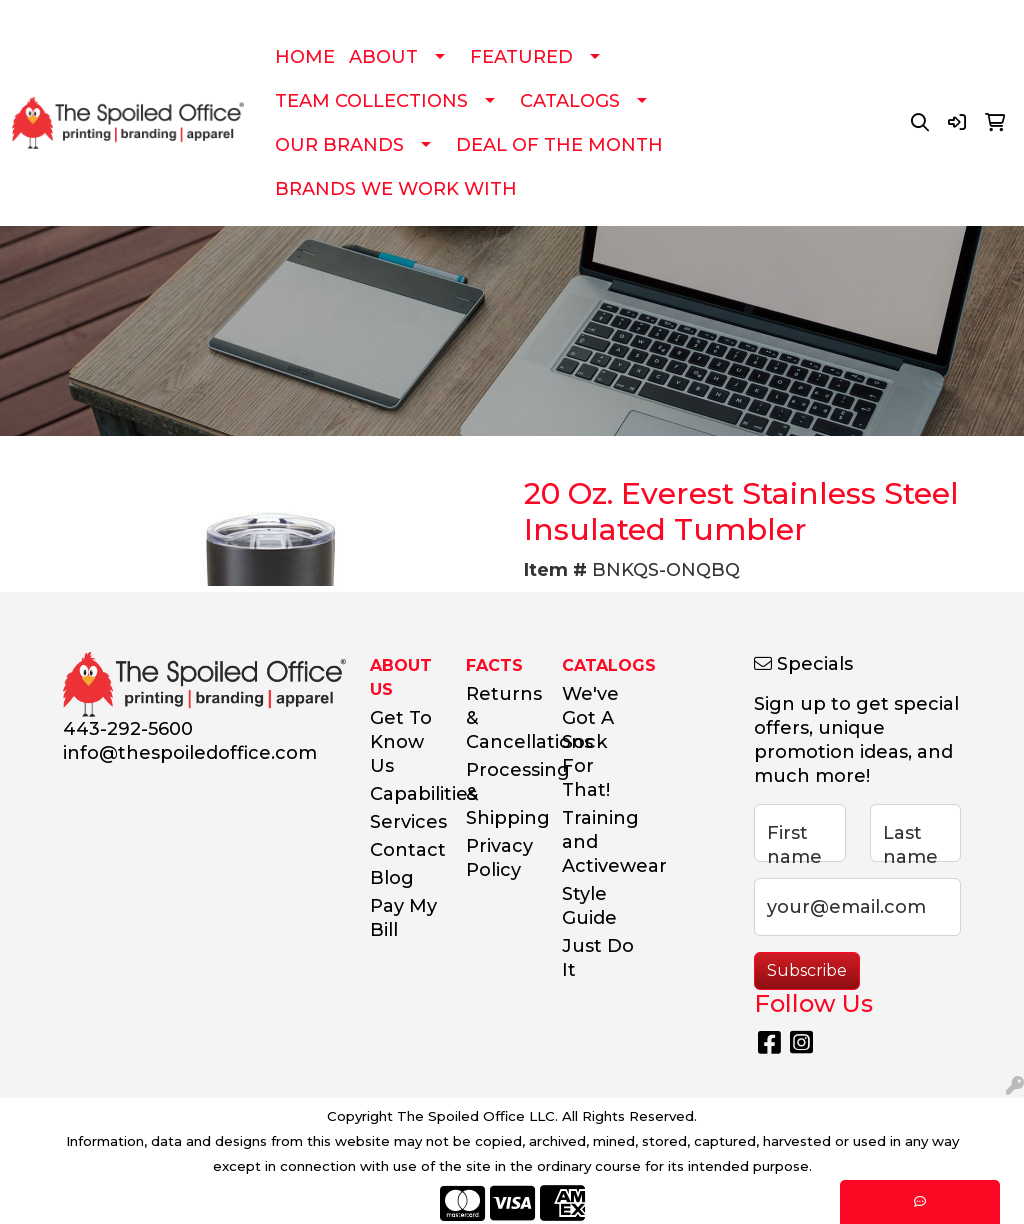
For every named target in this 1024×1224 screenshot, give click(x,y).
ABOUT (383, 57)
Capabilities (406, 794)
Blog (392, 878)
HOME (305, 57)
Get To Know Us (401, 742)
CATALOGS (570, 101)
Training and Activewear (598, 842)
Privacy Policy (499, 858)
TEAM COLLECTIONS (371, 101)
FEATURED (521, 57)
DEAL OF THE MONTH (559, 145)
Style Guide (589, 906)
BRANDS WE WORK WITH (396, 189)
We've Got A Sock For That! (590, 742)
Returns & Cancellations (502, 718)
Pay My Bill (403, 918)
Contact (406, 850)
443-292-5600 (128, 729)
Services (406, 822)
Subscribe (807, 970)
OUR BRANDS (339, 145)
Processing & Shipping (502, 794)
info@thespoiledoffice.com (190, 753)
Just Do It (598, 958)
